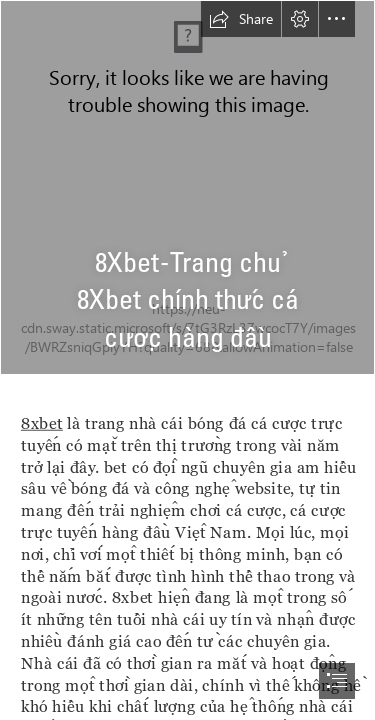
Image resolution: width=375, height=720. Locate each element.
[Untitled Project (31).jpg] (187, 187)
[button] (241, 19)
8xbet (42, 422)
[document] (187, 360)
